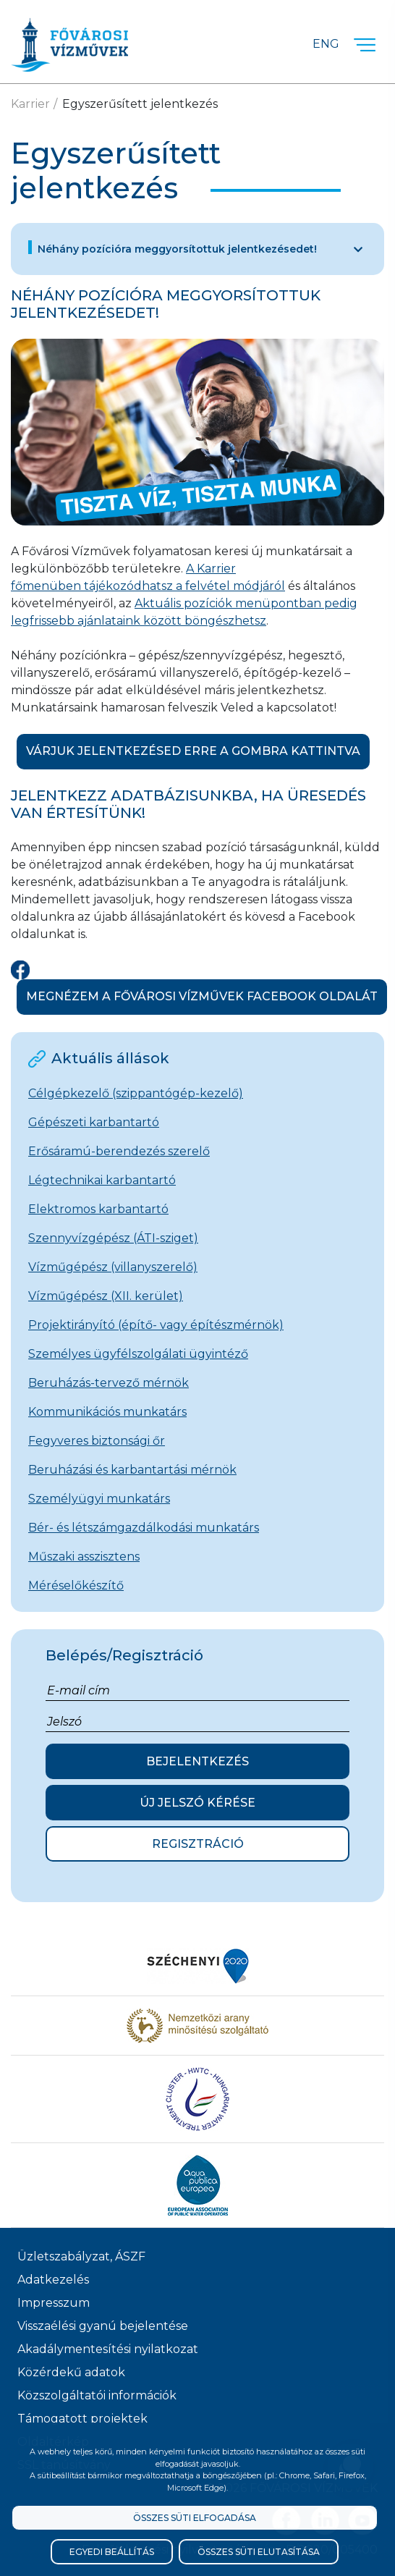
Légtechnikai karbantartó (102, 1180)
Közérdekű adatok (71, 2372)
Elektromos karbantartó (98, 1209)
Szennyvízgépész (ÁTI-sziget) (113, 1238)
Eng (326, 44)
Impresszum (53, 2303)
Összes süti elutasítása (259, 2551)
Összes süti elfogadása (194, 2517)
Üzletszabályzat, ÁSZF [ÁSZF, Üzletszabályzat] (81, 2256)
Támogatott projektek (82, 2418)
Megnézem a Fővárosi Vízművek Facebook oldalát (202, 996)
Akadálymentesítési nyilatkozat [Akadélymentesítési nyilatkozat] (107, 2349)
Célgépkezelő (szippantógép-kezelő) (135, 1093)
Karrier (30, 104)
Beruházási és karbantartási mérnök (132, 1470)
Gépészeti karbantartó (93, 1122)
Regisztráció (198, 1844)
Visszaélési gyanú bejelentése (102, 2326)
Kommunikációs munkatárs (107, 1412)
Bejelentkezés (197, 1761)
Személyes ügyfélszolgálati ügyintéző (138, 1354)
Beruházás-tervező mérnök (108, 1383)
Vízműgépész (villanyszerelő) (113, 1267)
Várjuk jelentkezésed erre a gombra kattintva (193, 751)
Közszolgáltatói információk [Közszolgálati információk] (97, 2395)
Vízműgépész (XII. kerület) (105, 1296)
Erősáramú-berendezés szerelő (119, 1151)
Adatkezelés (53, 2279)
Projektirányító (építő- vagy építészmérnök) (156, 1325)
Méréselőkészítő (76, 1585)
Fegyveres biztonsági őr (96, 1441)
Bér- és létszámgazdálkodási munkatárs (143, 1527)
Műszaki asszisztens (84, 1556)
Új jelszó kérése (197, 1802)
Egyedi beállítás (111, 2551)
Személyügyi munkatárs (99, 1499)
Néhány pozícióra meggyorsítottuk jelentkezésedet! (177, 249)
